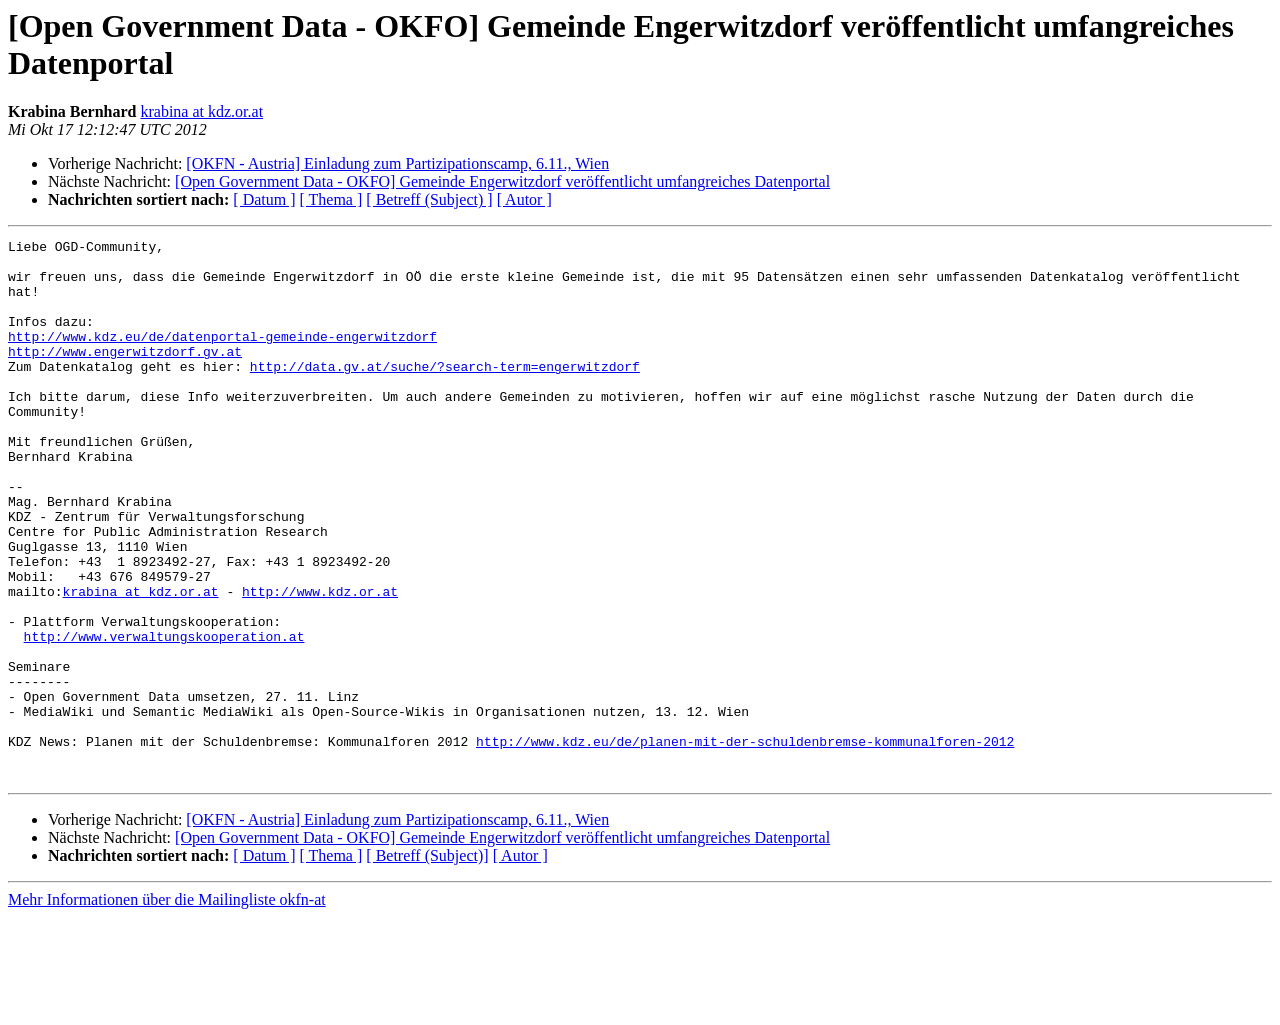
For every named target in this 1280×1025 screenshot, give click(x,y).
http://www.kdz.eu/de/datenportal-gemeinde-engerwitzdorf (222, 357)
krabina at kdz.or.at (201, 111)
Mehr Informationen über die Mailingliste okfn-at (167, 1007)
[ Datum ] (264, 199)
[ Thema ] (331, 199)
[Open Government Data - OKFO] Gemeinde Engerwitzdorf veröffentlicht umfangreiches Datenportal (502, 181)
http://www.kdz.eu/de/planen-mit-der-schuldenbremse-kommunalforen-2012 (745, 843)
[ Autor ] (524, 199)
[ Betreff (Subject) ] (429, 199)
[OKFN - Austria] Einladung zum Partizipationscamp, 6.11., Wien (397, 163)
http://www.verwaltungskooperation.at (164, 717)
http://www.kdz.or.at (320, 663)
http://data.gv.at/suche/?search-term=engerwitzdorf (445, 393)
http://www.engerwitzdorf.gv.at (125, 375)
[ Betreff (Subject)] (427, 963)
